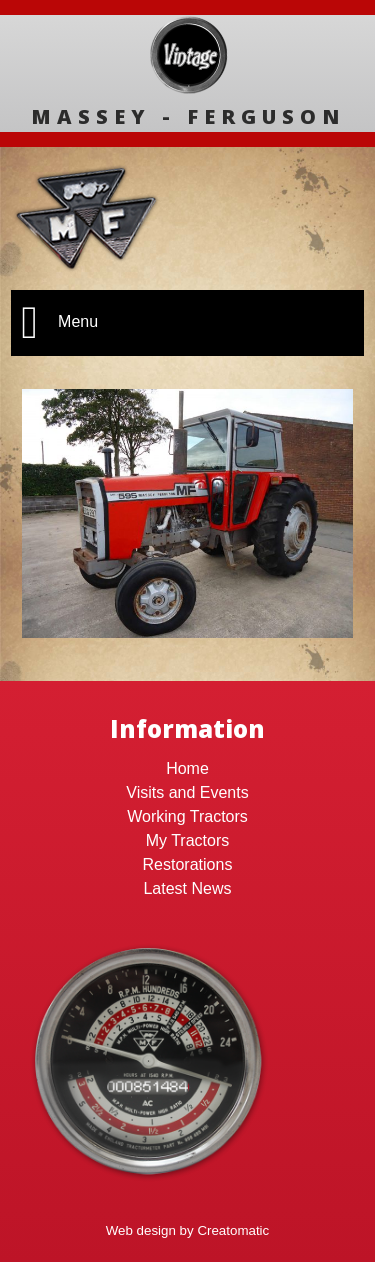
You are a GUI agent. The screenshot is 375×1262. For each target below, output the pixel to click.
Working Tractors (187, 816)
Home (187, 768)
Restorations (188, 864)
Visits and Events (187, 792)
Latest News (187, 888)
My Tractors (188, 840)
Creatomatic (233, 1230)
